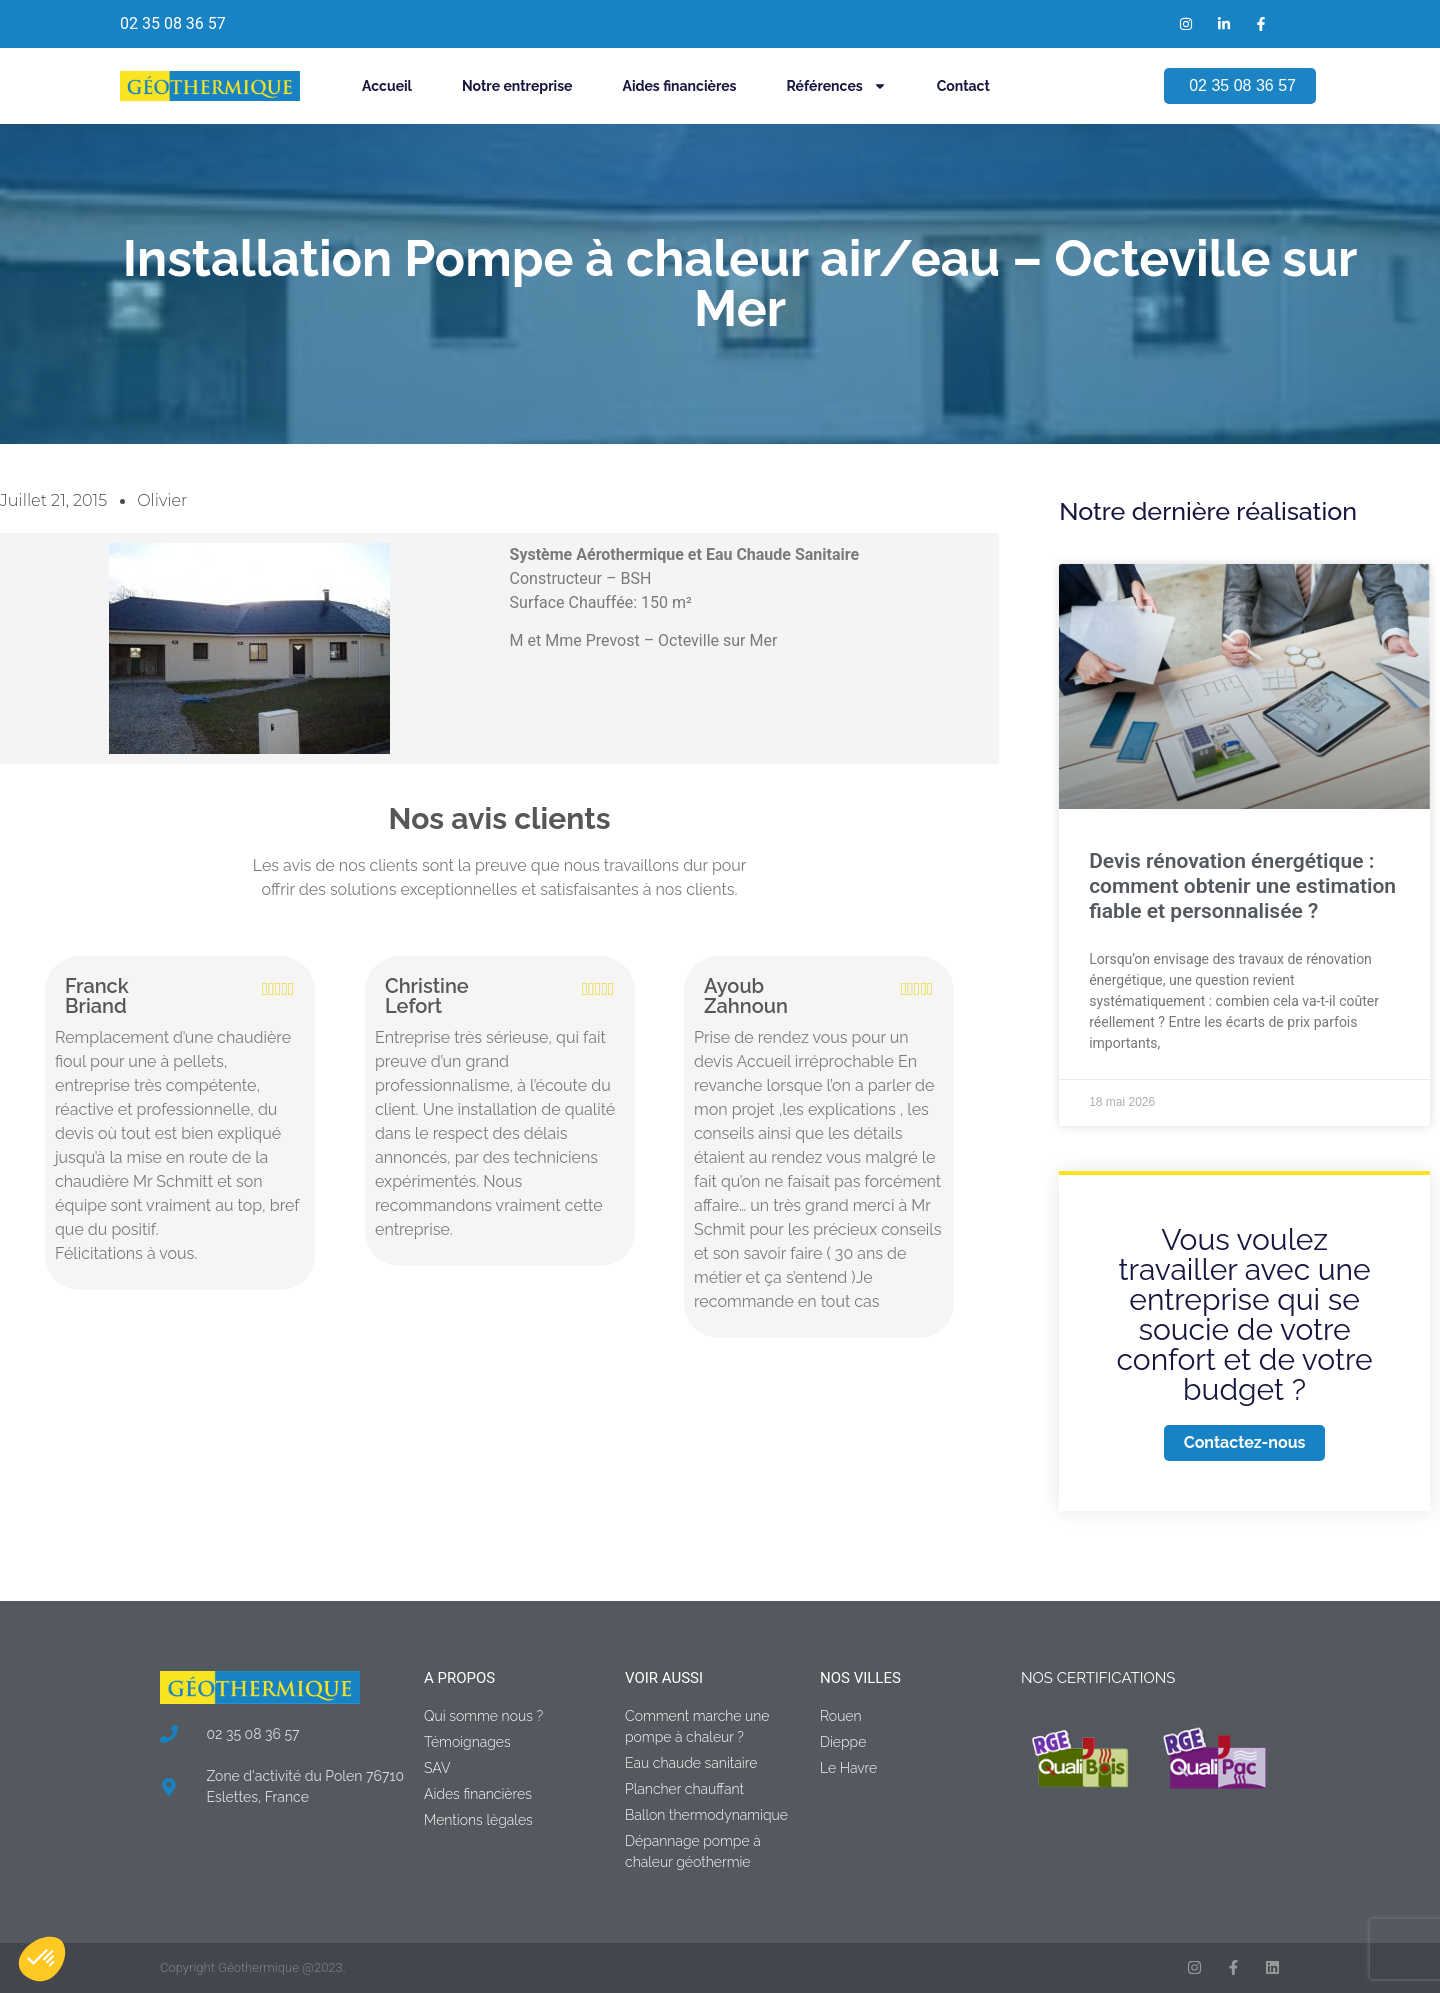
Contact (963, 86)
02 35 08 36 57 (173, 23)
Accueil (387, 86)
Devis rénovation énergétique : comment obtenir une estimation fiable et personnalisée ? (1242, 886)
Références (837, 86)
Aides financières (679, 86)
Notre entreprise (517, 86)
